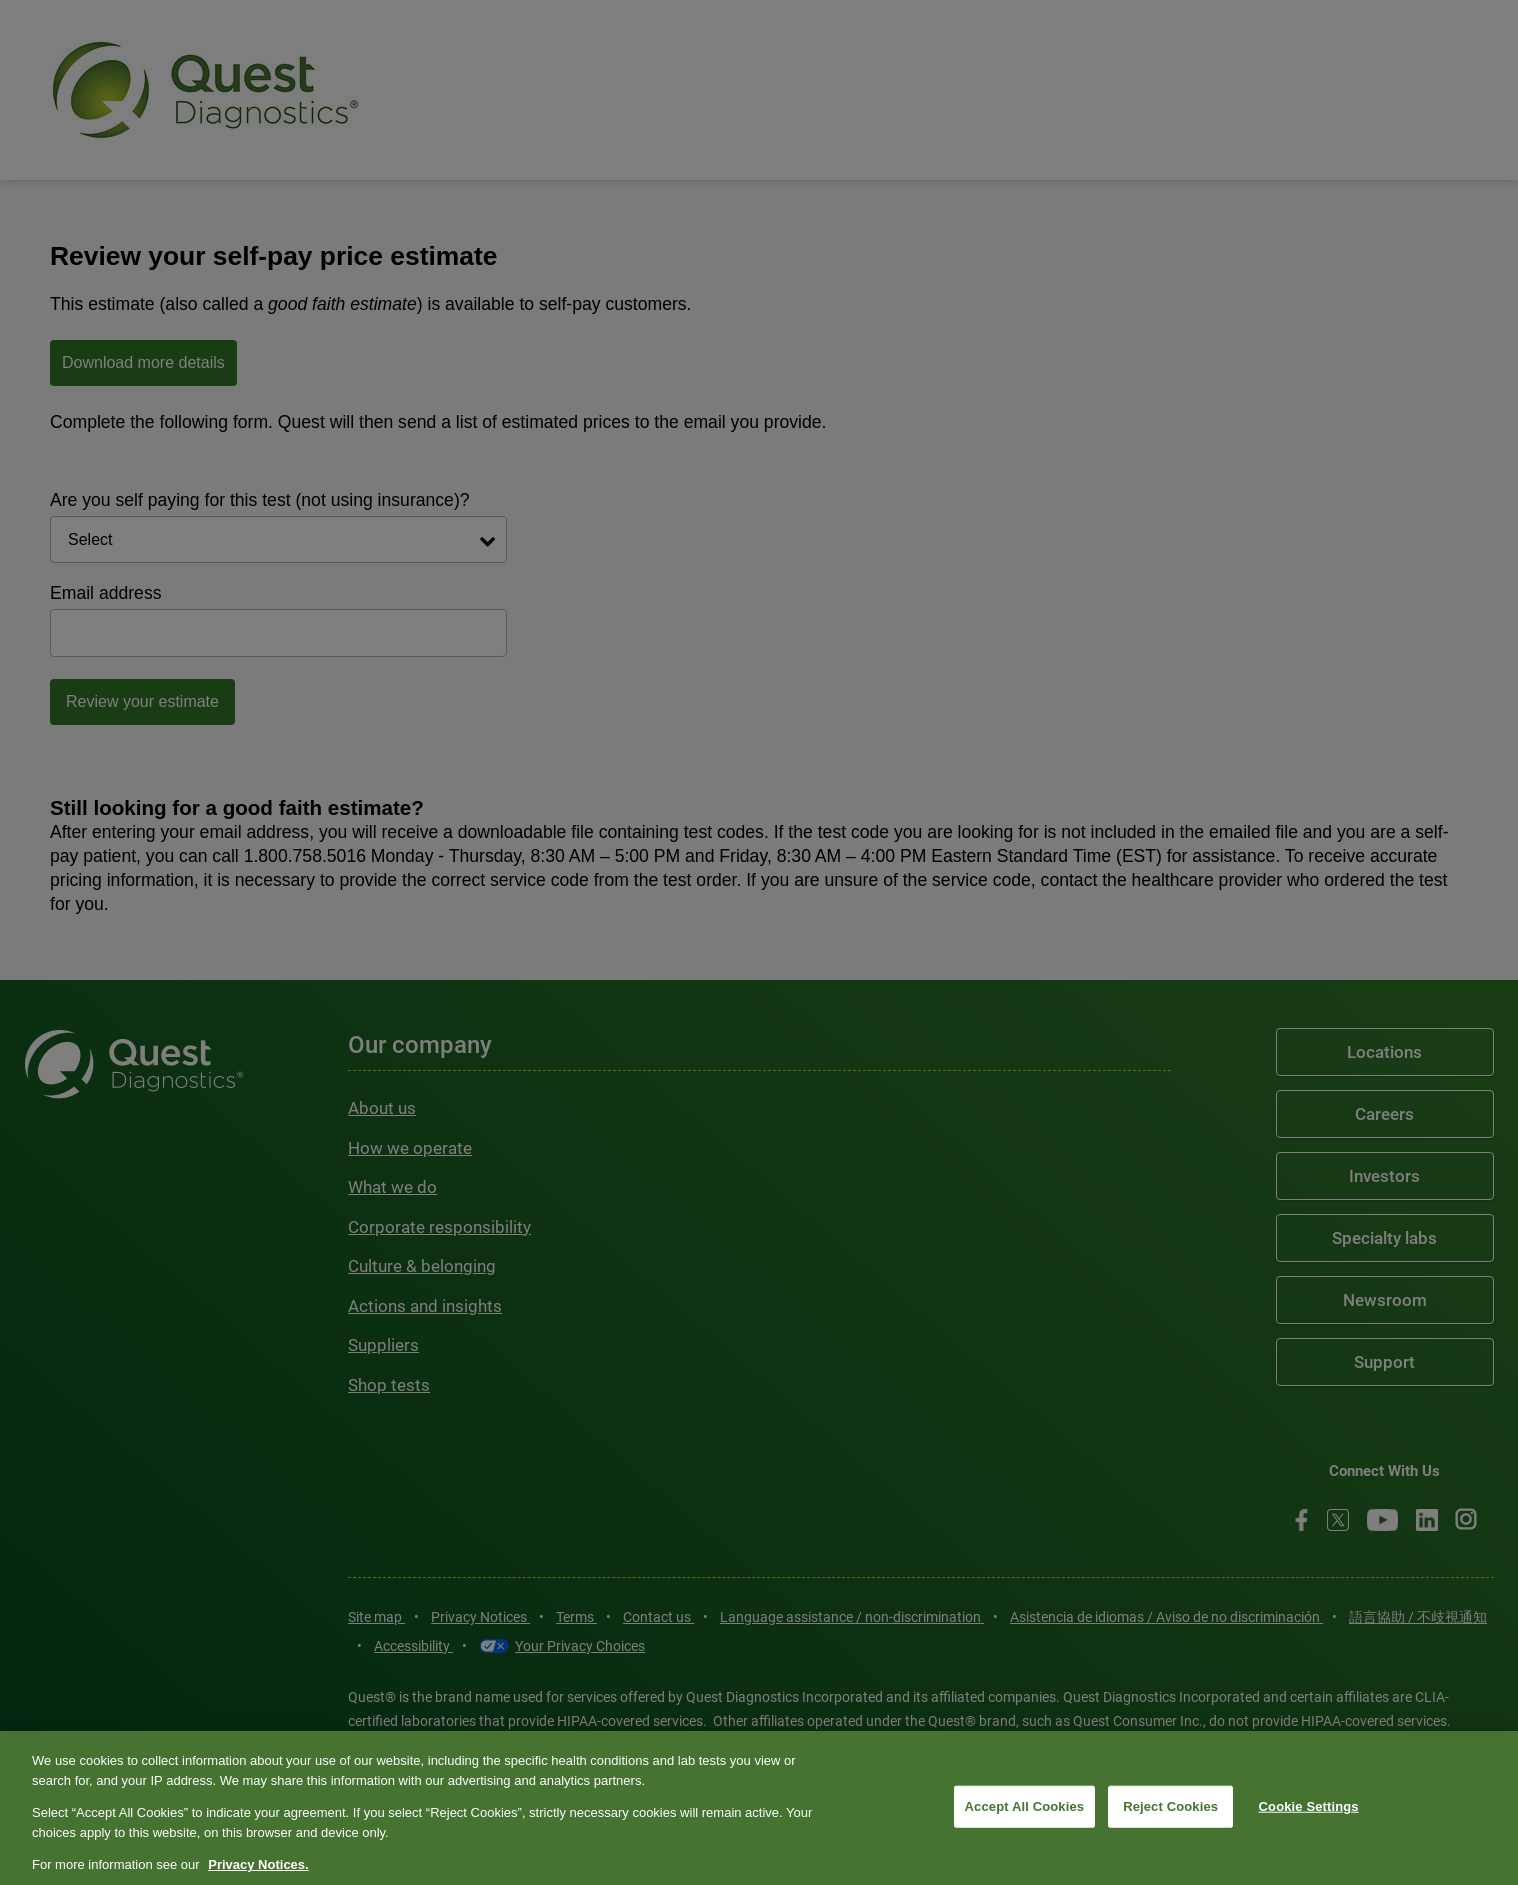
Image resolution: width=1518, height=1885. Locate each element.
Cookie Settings (1309, 1806)
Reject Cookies (1170, 1806)
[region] (759, 1808)
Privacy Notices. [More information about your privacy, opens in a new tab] (258, 1864)
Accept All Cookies (1025, 1806)
